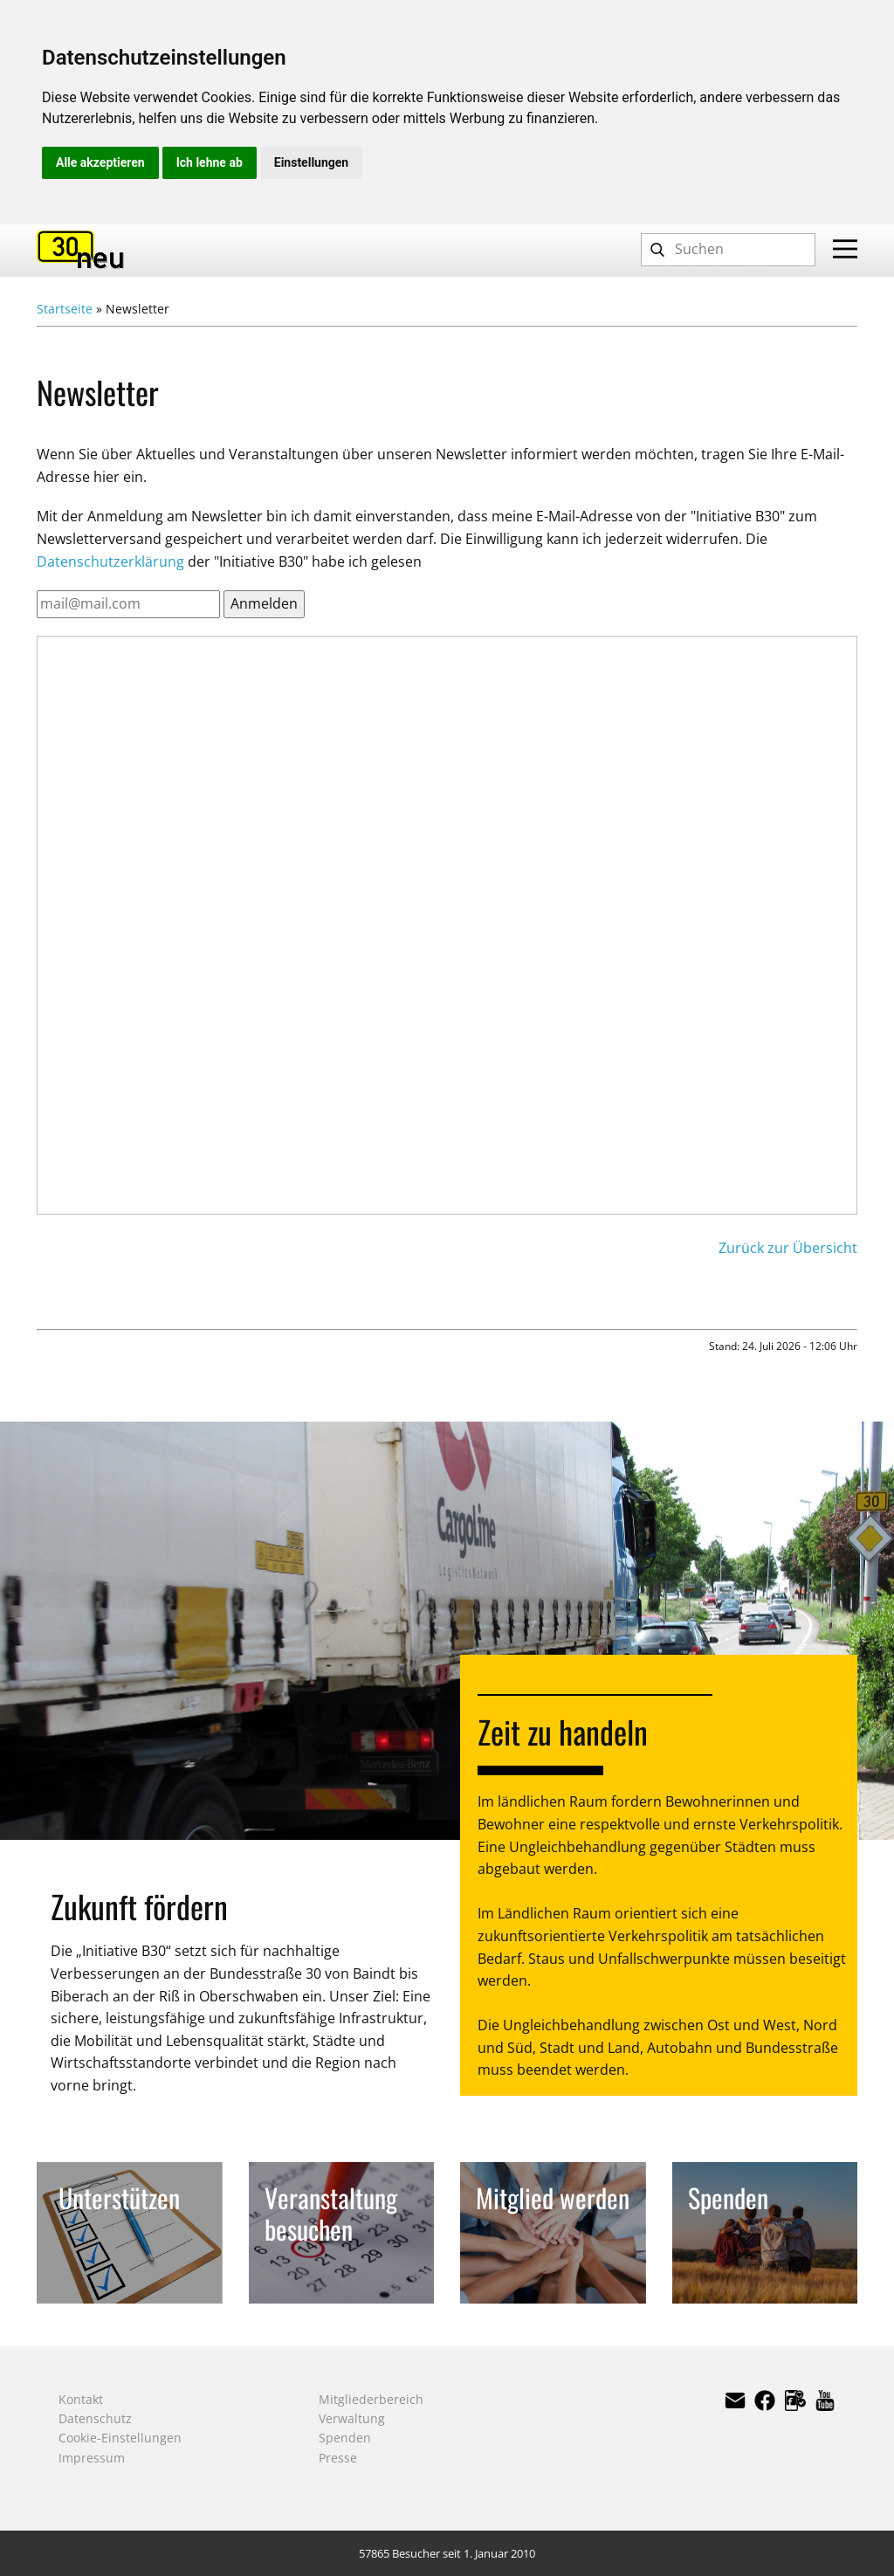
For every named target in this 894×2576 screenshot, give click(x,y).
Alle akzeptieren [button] (100, 162)
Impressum (91, 2457)
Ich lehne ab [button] (209, 162)
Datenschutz (95, 2418)
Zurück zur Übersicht (788, 1247)
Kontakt (80, 2399)
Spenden (345, 2437)
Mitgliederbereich (371, 2399)
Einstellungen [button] (311, 162)
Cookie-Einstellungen (120, 2437)
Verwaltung (352, 2418)
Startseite (65, 308)
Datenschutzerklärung (110, 561)
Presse (338, 2457)
